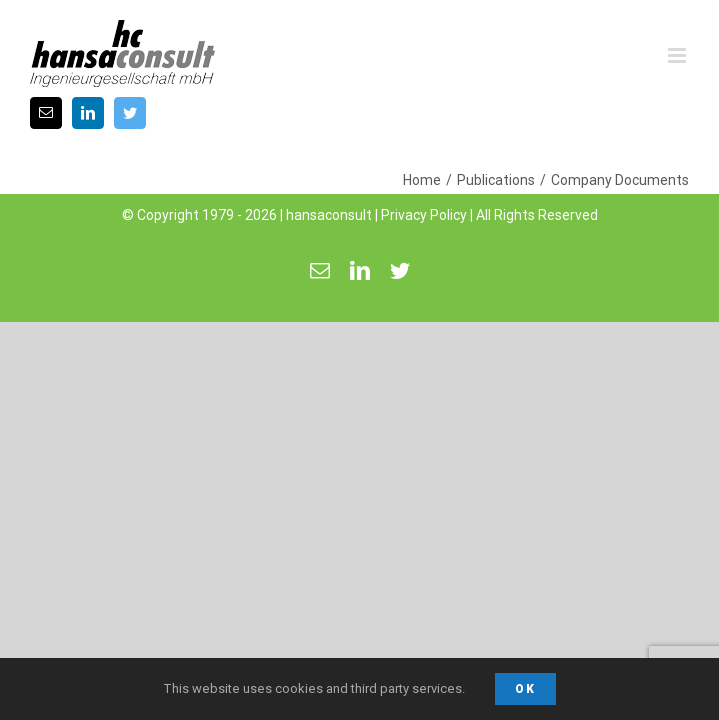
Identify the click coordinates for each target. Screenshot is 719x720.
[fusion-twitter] (130, 113)
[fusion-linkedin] (88, 113)
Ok (525, 689)
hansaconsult (329, 198)
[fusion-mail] (46, 113)
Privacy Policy (424, 198)
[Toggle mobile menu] (678, 55)
